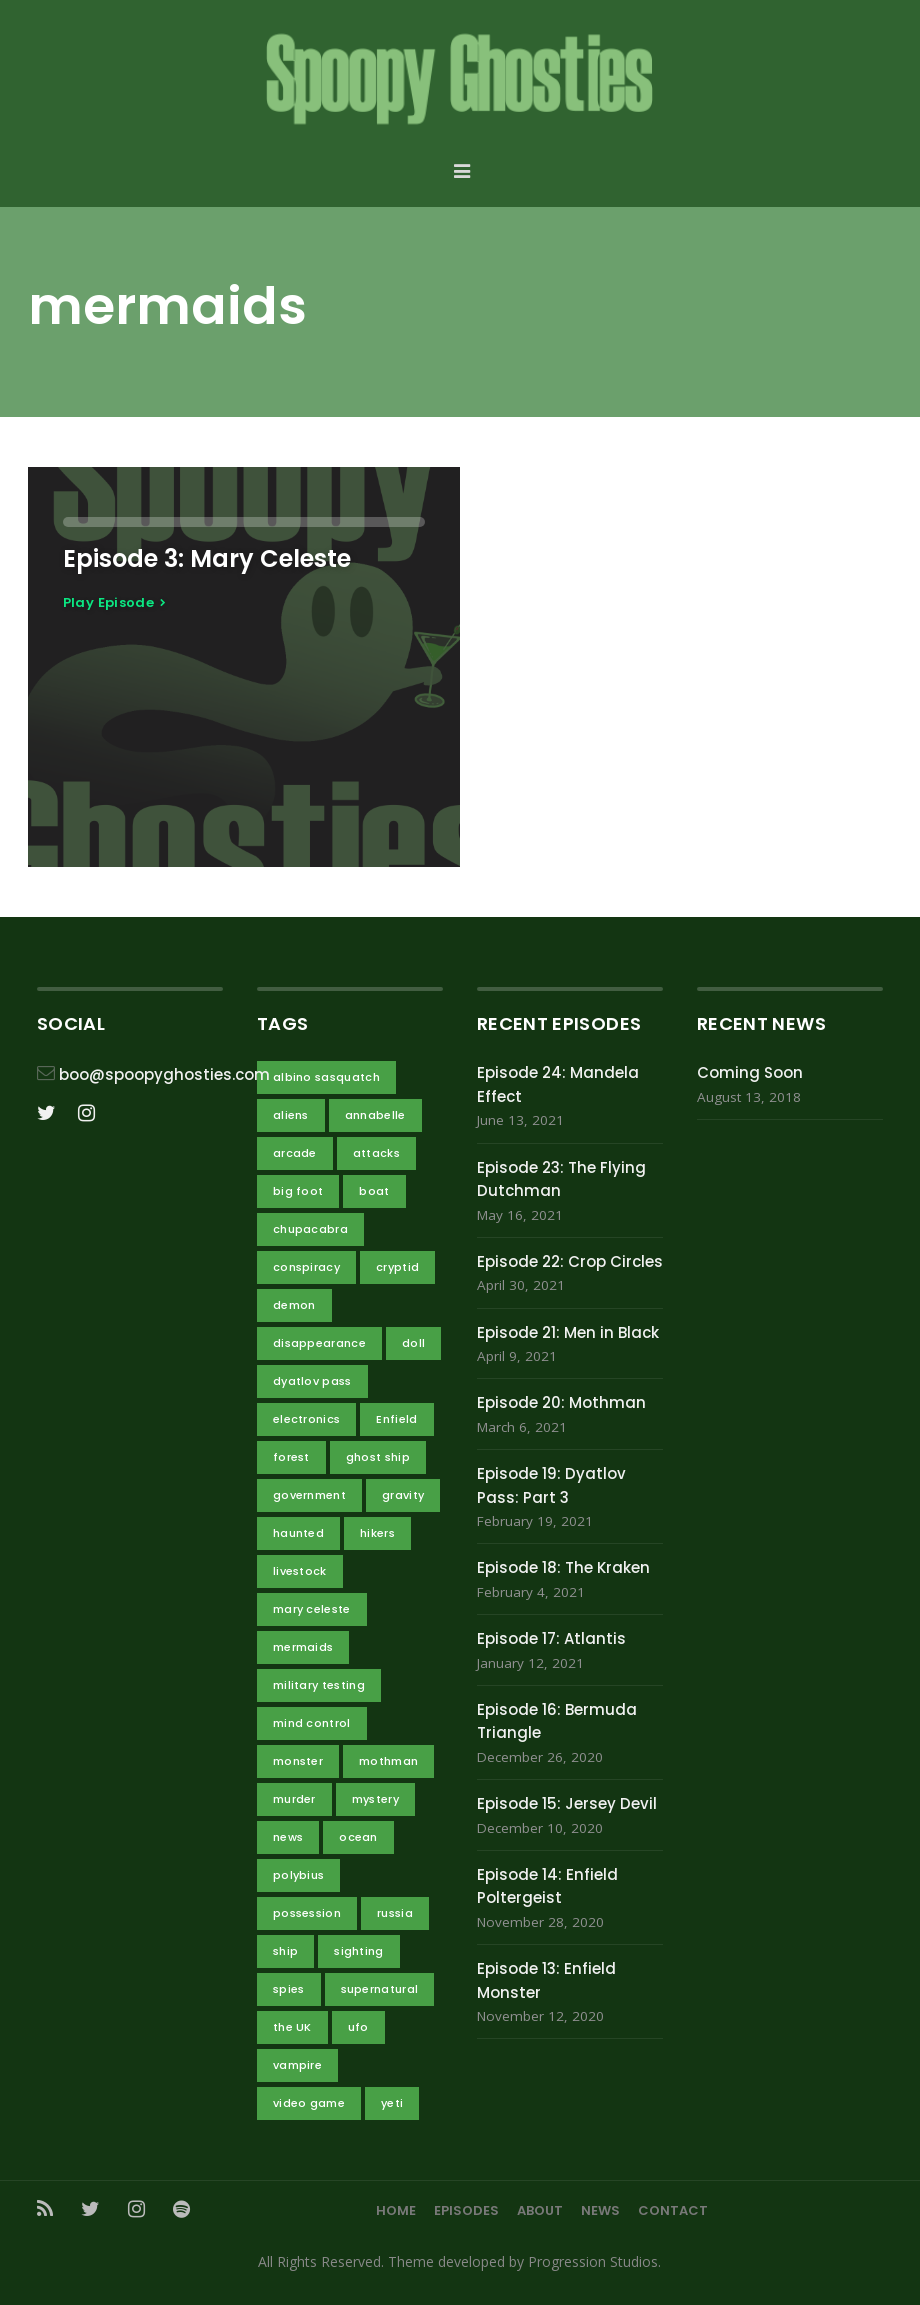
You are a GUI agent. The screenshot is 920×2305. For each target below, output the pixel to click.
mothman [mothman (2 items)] (388, 1761)
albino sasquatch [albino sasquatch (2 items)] (326, 1077)
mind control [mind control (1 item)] (312, 1723)
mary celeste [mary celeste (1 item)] (312, 1609)
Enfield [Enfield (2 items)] (396, 1419)
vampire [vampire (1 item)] (297, 2065)
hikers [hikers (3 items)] (377, 1533)
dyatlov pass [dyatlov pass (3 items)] (312, 1381)
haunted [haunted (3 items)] (298, 1533)
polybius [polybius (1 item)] (299, 1875)
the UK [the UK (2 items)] (292, 2027)
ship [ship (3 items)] (285, 1951)
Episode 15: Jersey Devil (567, 1803)
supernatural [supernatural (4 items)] (380, 1989)
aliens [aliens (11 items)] (291, 1115)
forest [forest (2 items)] (291, 1457)
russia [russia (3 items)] (395, 1913)
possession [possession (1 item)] (307, 1913)
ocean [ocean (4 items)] (358, 1837)
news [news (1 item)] (288, 1837)
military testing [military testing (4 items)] (319, 1685)
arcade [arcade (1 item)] (295, 1153)
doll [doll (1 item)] (413, 1343)
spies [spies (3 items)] (289, 1989)
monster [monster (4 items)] (298, 1761)
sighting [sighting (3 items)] (359, 1951)
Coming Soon (750, 1072)
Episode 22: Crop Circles (570, 1261)
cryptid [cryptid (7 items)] (397, 1267)
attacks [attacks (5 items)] (376, 1153)
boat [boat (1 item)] (374, 1191)
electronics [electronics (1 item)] (307, 1419)
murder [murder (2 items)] (294, 1799)
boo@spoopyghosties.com (164, 1074)
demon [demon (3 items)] (294, 1305)
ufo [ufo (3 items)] (358, 2027)
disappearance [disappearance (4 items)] (319, 1343)
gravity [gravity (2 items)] (403, 1495)
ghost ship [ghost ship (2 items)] (378, 1457)
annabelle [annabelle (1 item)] (375, 1115)
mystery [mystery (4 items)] (375, 1799)
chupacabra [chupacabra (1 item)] (310, 1229)
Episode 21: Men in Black (568, 1332)
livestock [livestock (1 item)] (300, 1571)
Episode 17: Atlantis (551, 1638)
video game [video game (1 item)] (309, 2103)
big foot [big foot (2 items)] (298, 1191)
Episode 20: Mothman (561, 1402)
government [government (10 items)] (309, 1495)
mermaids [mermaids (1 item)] (303, 1647)
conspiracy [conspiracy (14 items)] (306, 1267)
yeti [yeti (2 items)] (392, 2103)
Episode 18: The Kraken (563, 1567)
